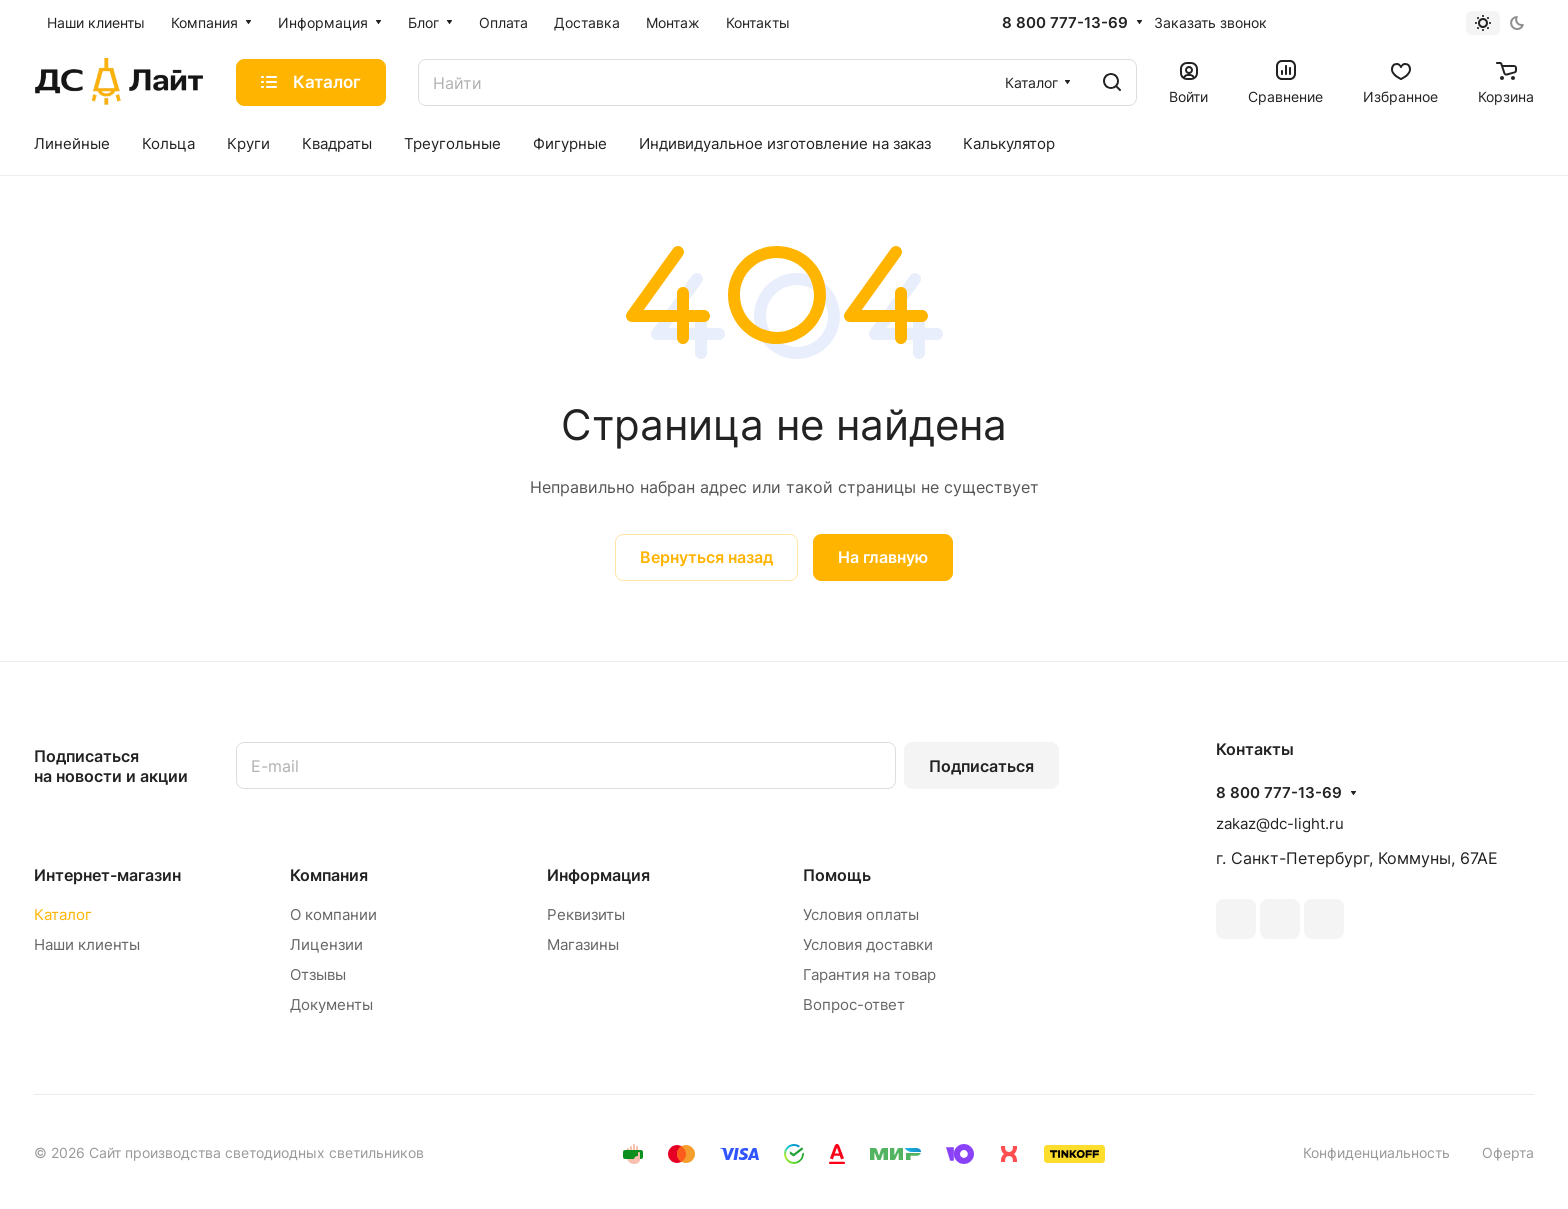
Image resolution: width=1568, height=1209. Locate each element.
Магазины (583, 944)
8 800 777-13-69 (1065, 23)
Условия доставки (868, 944)
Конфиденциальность (1376, 1152)
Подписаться (981, 766)
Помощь (837, 875)
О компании (333, 914)
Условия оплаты (861, 914)
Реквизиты (586, 914)
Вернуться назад (706, 557)
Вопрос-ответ (854, 1004)
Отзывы (318, 974)
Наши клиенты (87, 944)
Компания (329, 875)
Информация (598, 875)
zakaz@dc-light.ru (1280, 823)
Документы (331, 1004)
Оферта (1508, 1152)
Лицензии (326, 944)
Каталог (63, 914)
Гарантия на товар (869, 974)
